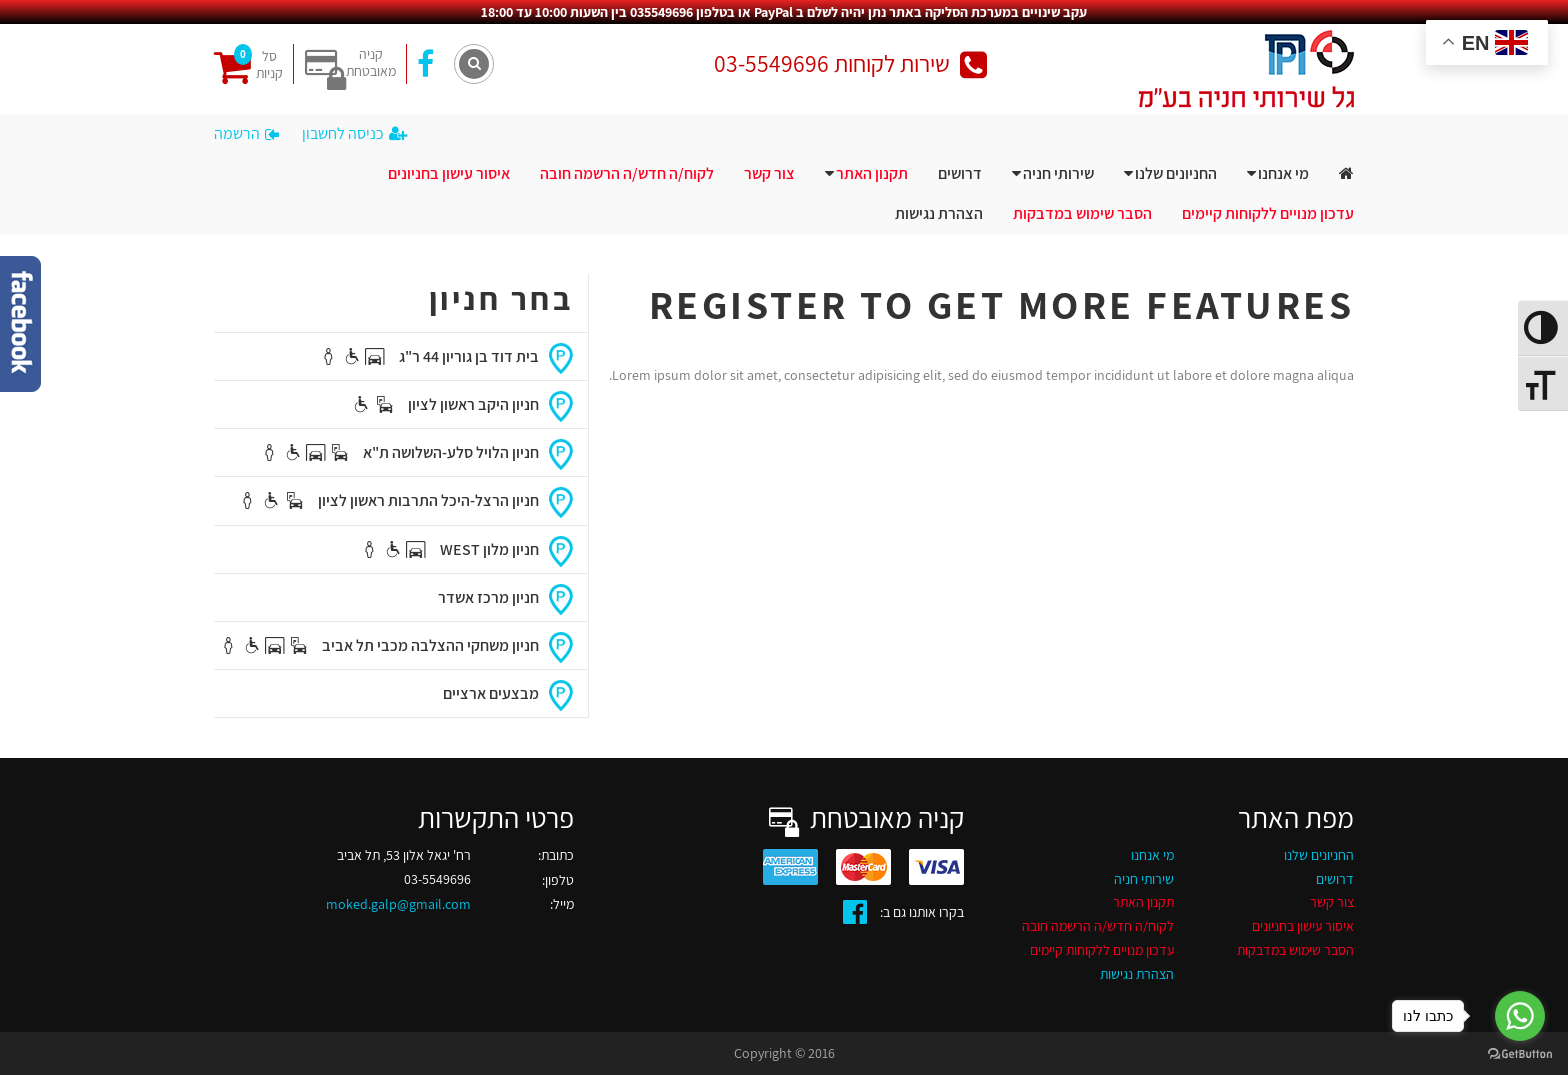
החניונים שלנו (1176, 173)
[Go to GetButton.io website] (1520, 1054)
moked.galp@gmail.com (398, 904)
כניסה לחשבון (354, 133)
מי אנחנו (1283, 173)
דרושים (960, 173)
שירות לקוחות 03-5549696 (850, 63)
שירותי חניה (1058, 173)
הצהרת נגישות (939, 213)
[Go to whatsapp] (1520, 1016)
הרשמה (246, 133)
